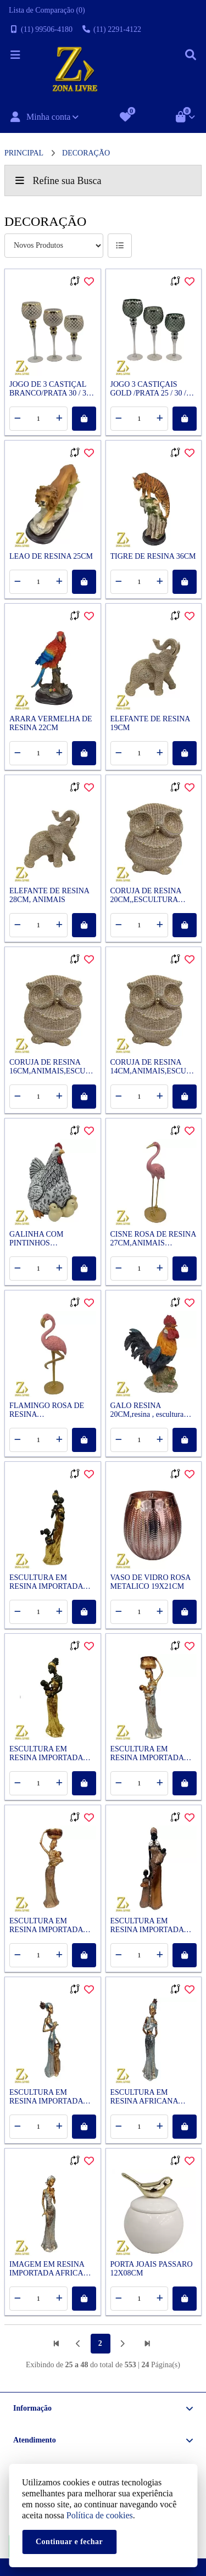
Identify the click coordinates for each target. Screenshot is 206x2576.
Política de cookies (99, 2515)
